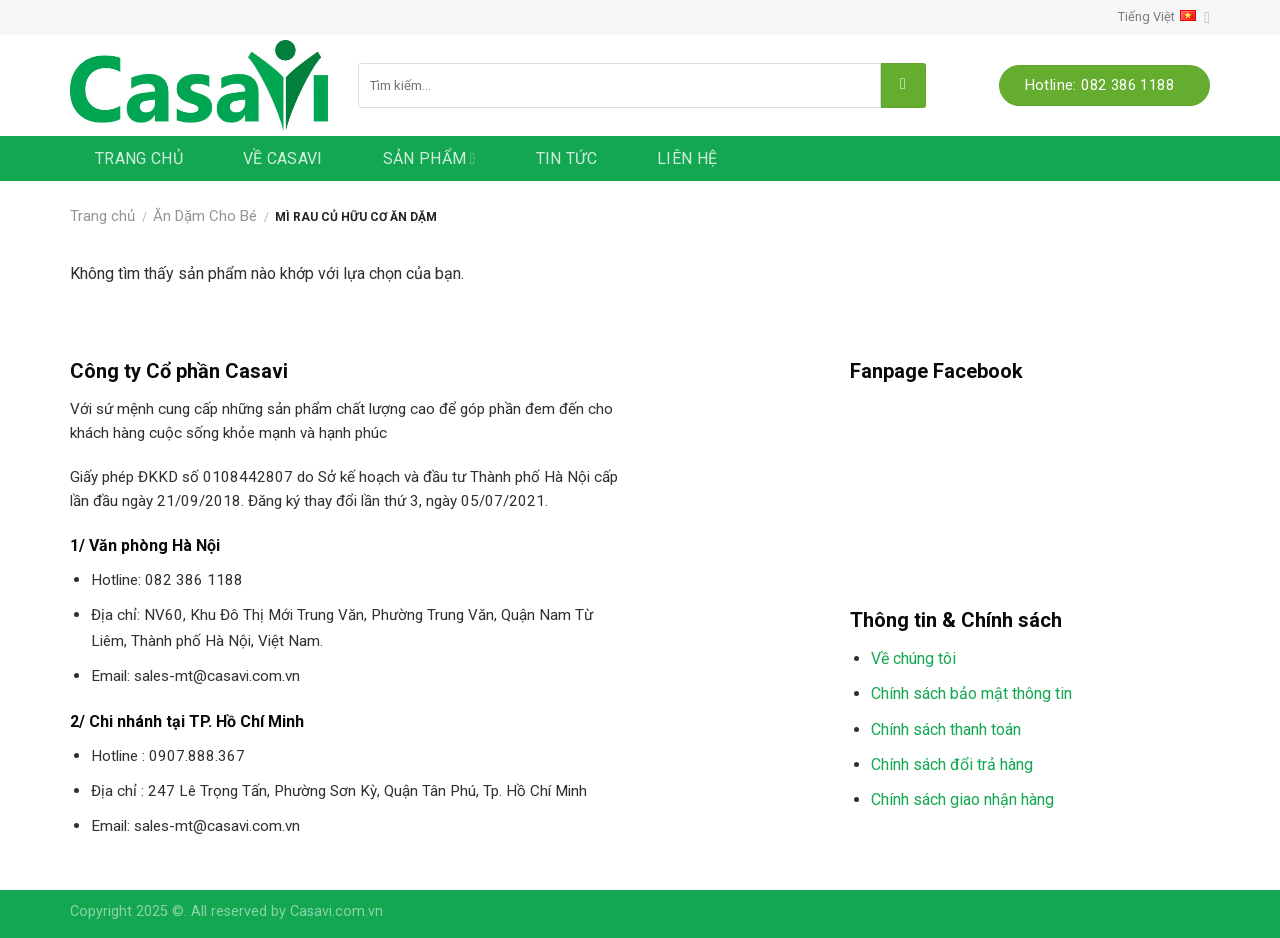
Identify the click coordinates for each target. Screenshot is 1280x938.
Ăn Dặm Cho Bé (205, 216)
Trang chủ (139, 158)
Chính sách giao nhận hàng (962, 799)
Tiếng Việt (1164, 17)
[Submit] (903, 85)
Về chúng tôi (913, 658)
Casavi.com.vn (336, 911)
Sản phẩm (429, 159)
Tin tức (566, 158)
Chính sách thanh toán (946, 729)
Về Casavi (283, 158)
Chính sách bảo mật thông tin (971, 693)
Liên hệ (687, 158)
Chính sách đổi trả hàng (952, 764)
